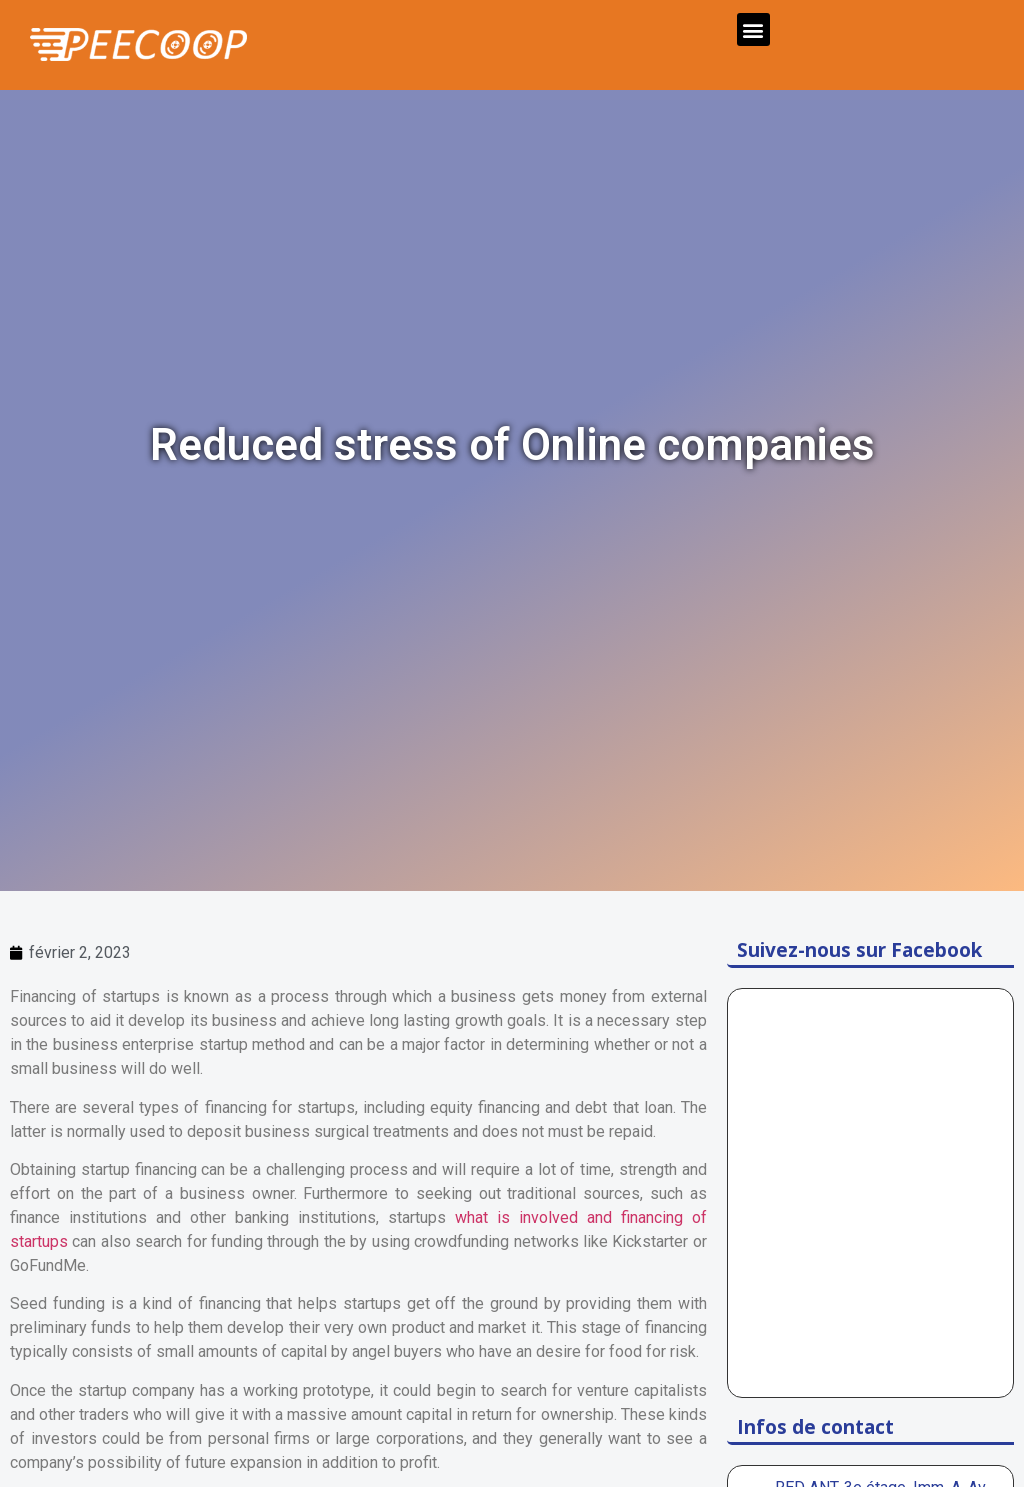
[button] (753, 29)
